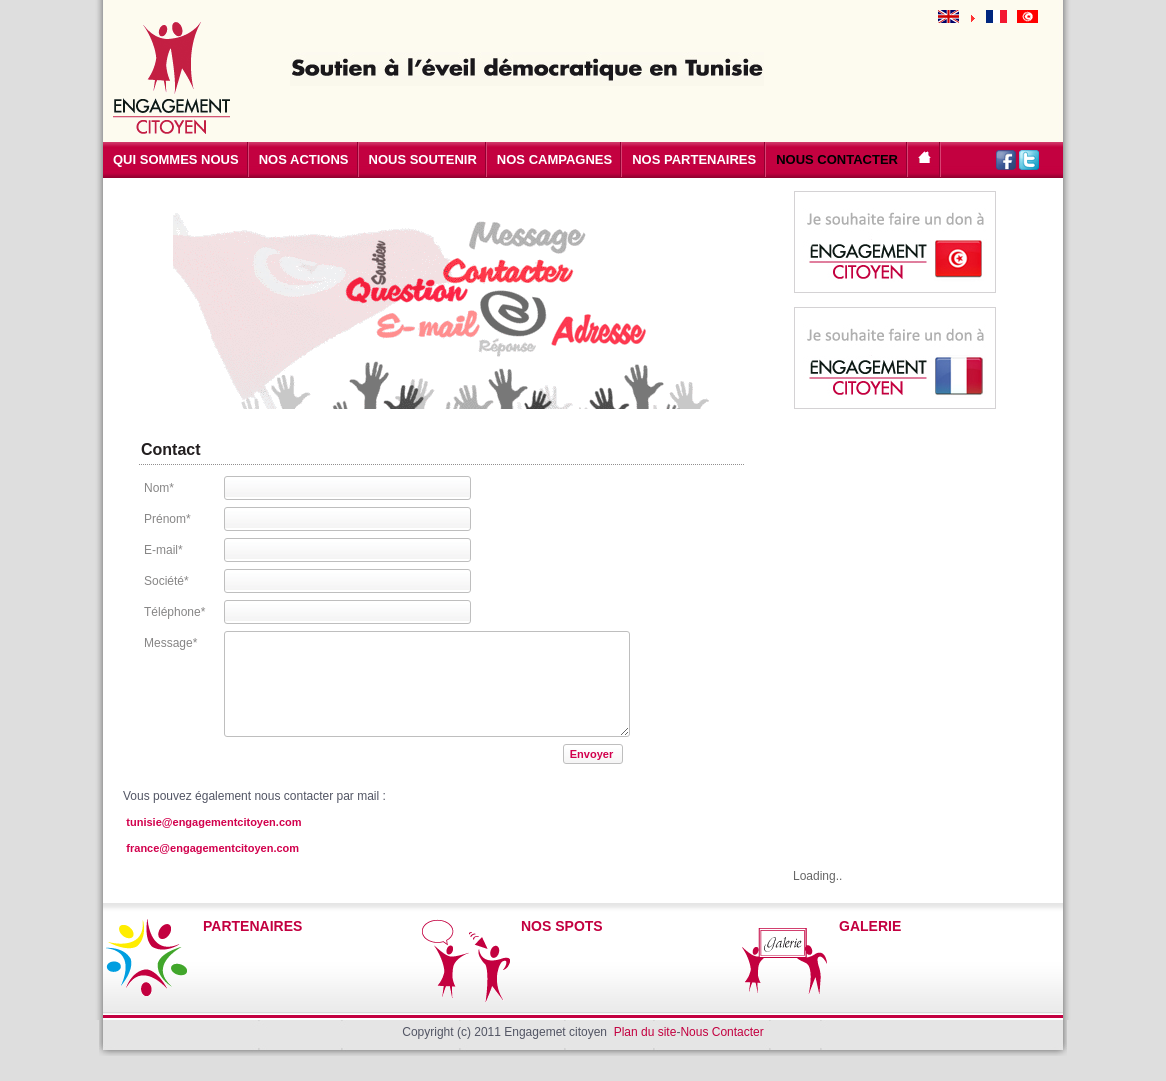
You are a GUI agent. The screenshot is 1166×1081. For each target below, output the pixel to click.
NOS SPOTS (562, 926)
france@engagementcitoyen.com (212, 848)
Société (166, 581)
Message (170, 643)
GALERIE (870, 926)
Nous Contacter (721, 1032)
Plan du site (645, 1032)
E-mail (163, 550)
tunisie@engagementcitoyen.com (213, 822)
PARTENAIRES (252, 926)
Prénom (167, 519)
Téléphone (174, 612)
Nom (159, 488)
